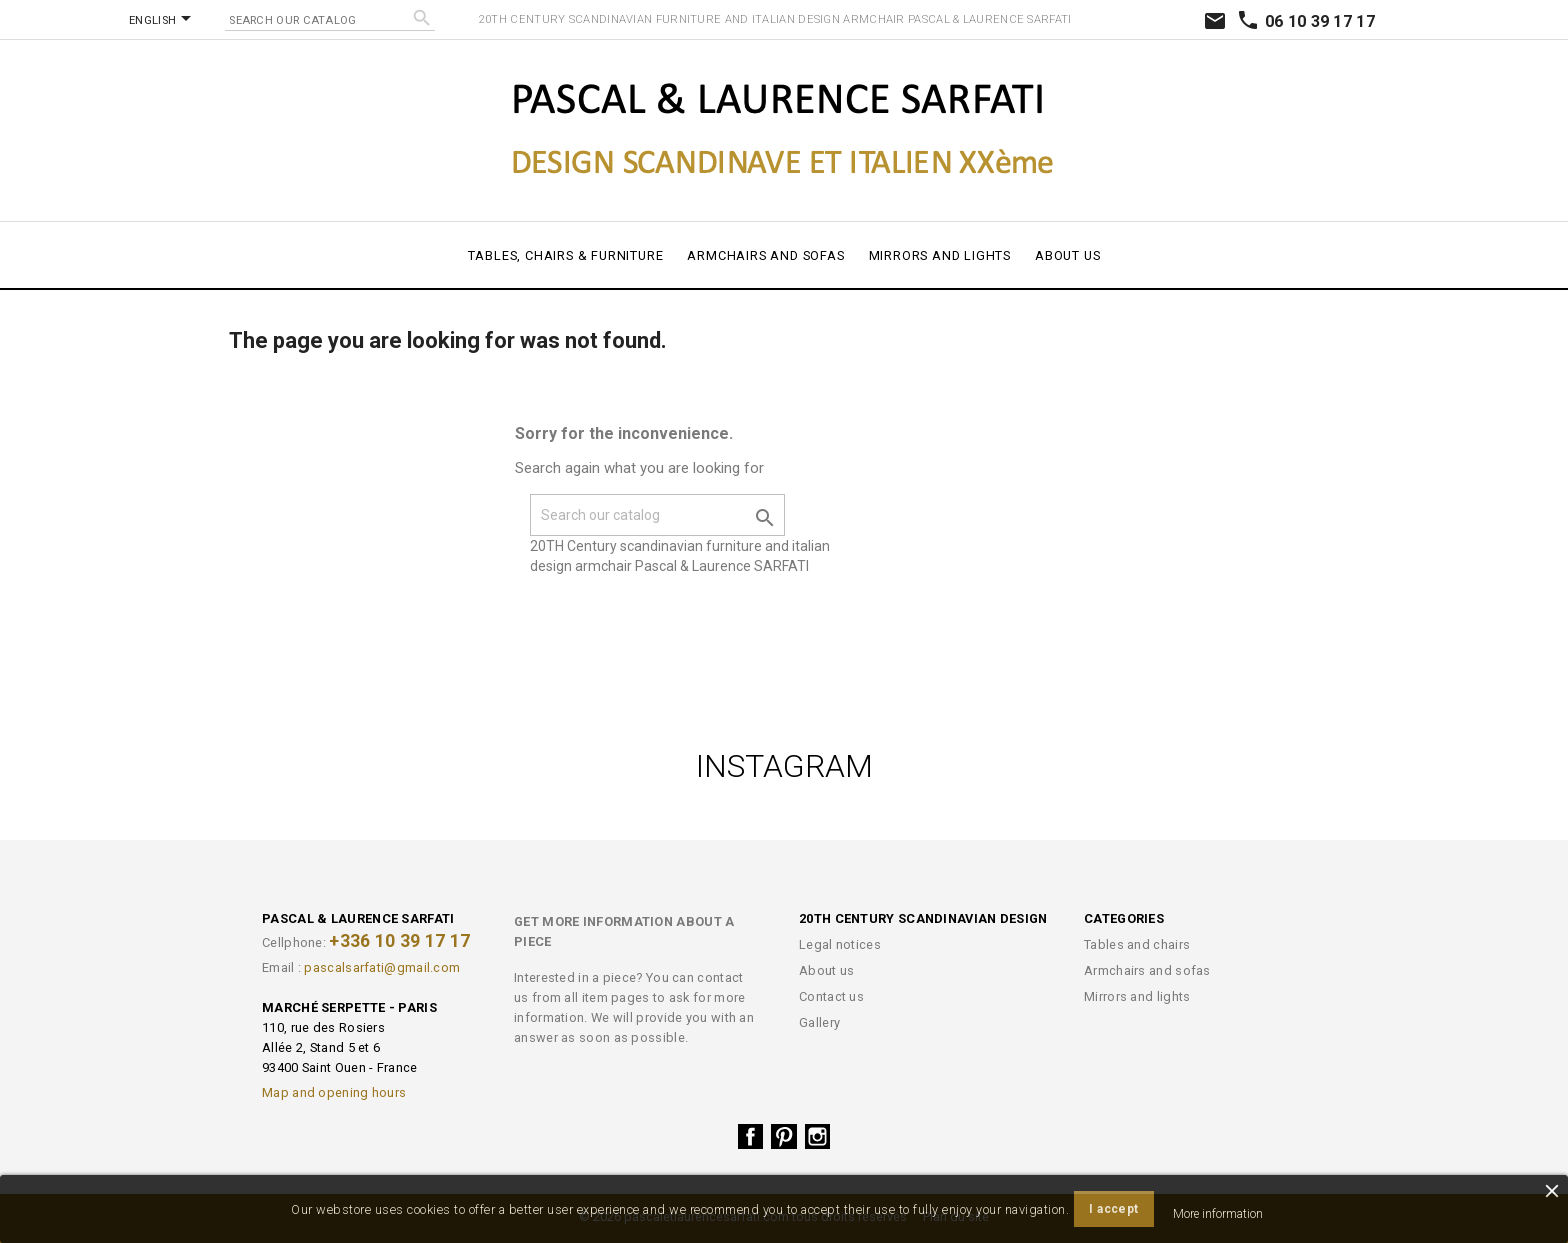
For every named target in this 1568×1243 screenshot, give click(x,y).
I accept (1113, 1209)
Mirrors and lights (940, 255)
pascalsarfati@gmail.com (382, 967)
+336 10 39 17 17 (399, 941)
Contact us (831, 996)
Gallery (819, 1022)
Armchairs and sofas (765, 255)
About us (1067, 255)
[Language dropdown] (163, 20)
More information (1218, 1214)
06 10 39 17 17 (1305, 21)
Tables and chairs (1137, 944)
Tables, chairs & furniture (566, 255)
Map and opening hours (334, 1092)
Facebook (751, 1137)
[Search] (330, 18)
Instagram (818, 1137)
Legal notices (840, 944)
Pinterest (784, 1137)
